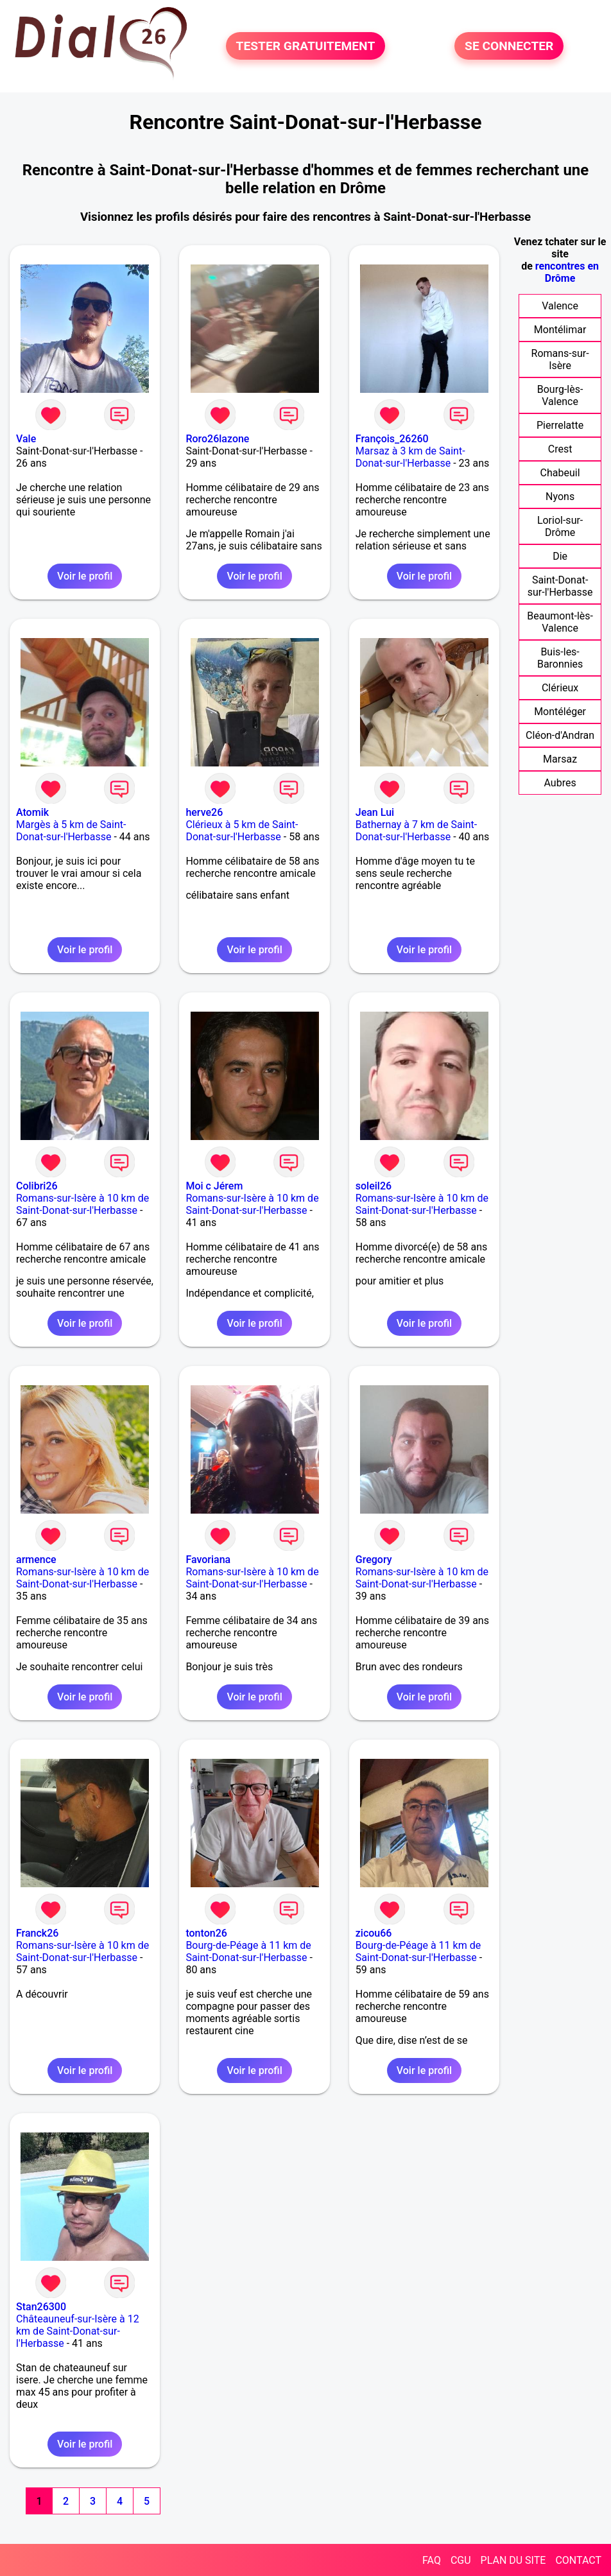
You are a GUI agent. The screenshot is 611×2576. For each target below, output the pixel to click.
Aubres (560, 783)
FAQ (431, 2560)
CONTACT (578, 2560)
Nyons (560, 496)
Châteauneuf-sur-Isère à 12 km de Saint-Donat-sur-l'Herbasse (77, 2331)
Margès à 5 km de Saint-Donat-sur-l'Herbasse (71, 830)
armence (36, 1559)
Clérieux (560, 688)
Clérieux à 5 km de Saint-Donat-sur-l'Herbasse (241, 830)
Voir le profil (84, 576)
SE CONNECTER (509, 46)
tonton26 (206, 1933)
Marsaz (560, 759)
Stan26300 (41, 2307)
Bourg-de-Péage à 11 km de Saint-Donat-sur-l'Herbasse (248, 1951)
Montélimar (560, 330)
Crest (560, 449)
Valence (560, 306)
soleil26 (374, 1186)
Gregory (374, 1559)
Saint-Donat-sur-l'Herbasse (560, 586)
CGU (461, 2560)
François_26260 (392, 439)
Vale (26, 439)
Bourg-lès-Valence (560, 395)
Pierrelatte (560, 425)
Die (560, 556)
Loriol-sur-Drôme (560, 526)
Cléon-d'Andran (560, 735)
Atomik (32, 812)
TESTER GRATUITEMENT (305, 46)
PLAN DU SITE (513, 2560)
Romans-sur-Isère (560, 359)
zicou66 (374, 1933)
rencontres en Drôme (567, 272)
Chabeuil (560, 473)
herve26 (204, 812)
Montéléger (560, 711)
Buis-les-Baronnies (560, 658)
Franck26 (37, 1933)
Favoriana (207, 1559)
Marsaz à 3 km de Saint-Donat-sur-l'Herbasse (410, 457)
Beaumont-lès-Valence (560, 622)
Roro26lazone (217, 439)
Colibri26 (37, 1186)
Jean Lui (375, 812)
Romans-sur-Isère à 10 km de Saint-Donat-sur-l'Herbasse (82, 1204)
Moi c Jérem (214, 1186)
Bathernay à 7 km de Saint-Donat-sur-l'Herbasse (416, 830)
